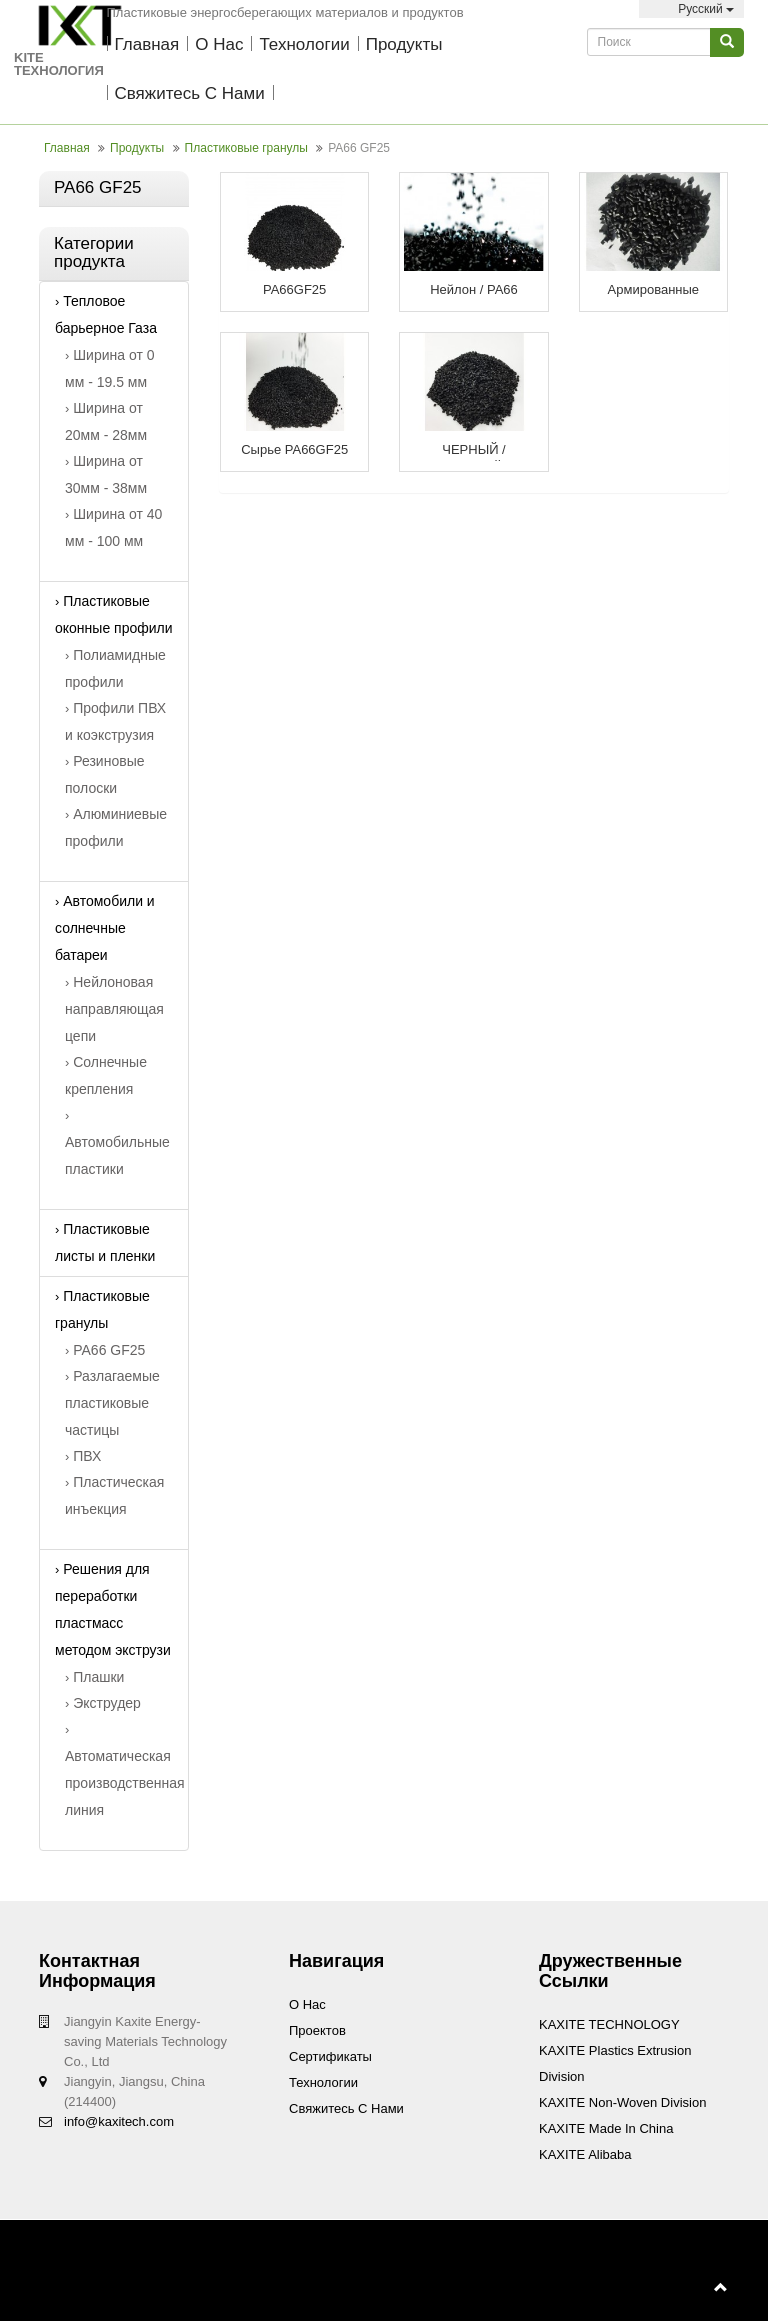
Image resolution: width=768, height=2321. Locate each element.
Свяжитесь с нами (190, 93)
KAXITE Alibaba (585, 2154)
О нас (219, 44)
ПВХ (83, 1456)
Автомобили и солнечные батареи (105, 928)
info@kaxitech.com (119, 2121)
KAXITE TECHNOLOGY (609, 2024)
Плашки (94, 1677)
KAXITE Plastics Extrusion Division (615, 2063)
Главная (147, 44)
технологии (304, 44)
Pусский (691, 9)
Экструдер (103, 1703)
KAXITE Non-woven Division (622, 2102)
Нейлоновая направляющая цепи (114, 1009)
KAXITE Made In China (606, 2128)
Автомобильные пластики (117, 1142)
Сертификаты (330, 2056)
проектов (317, 2030)
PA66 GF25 (105, 1350)
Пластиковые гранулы (246, 148)
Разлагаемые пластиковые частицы (112, 1403)
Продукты (404, 44)
